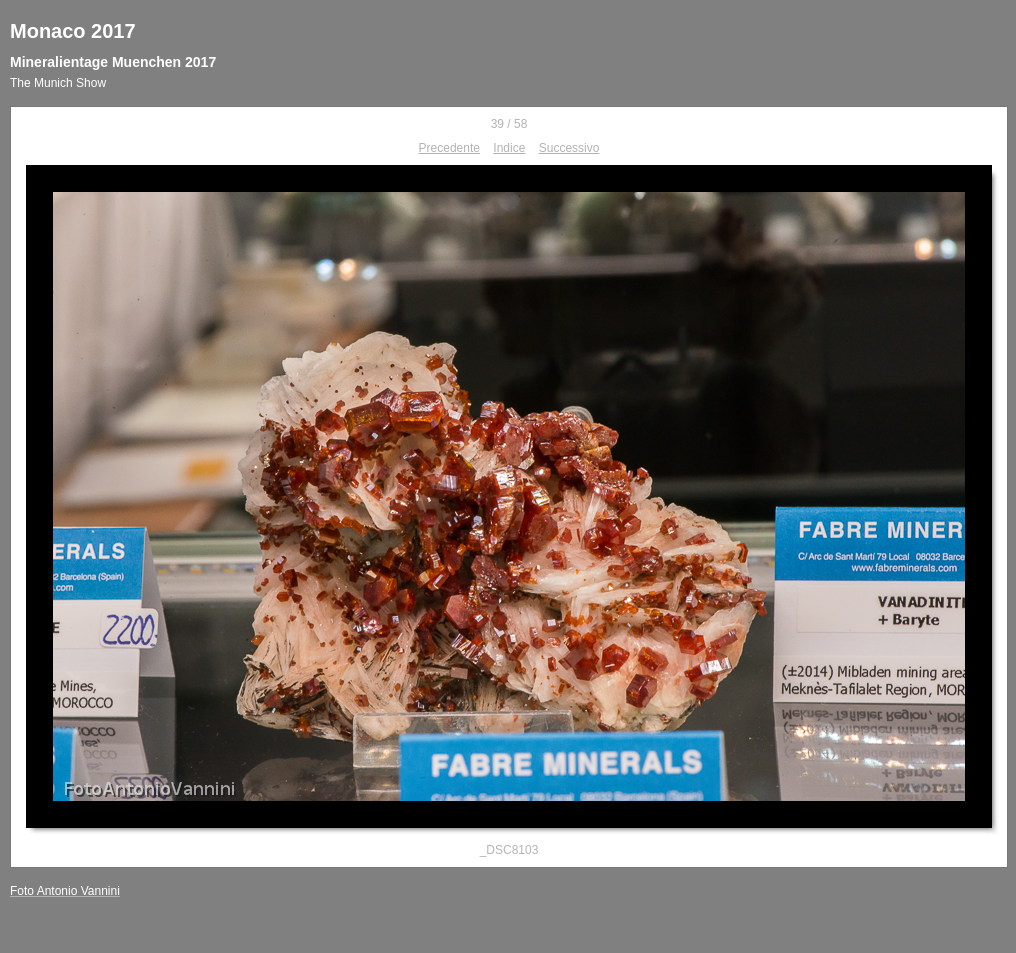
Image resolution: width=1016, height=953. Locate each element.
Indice (509, 148)
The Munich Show (58, 83)
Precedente (449, 148)
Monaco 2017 (73, 31)
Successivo (569, 148)
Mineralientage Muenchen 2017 (113, 62)
